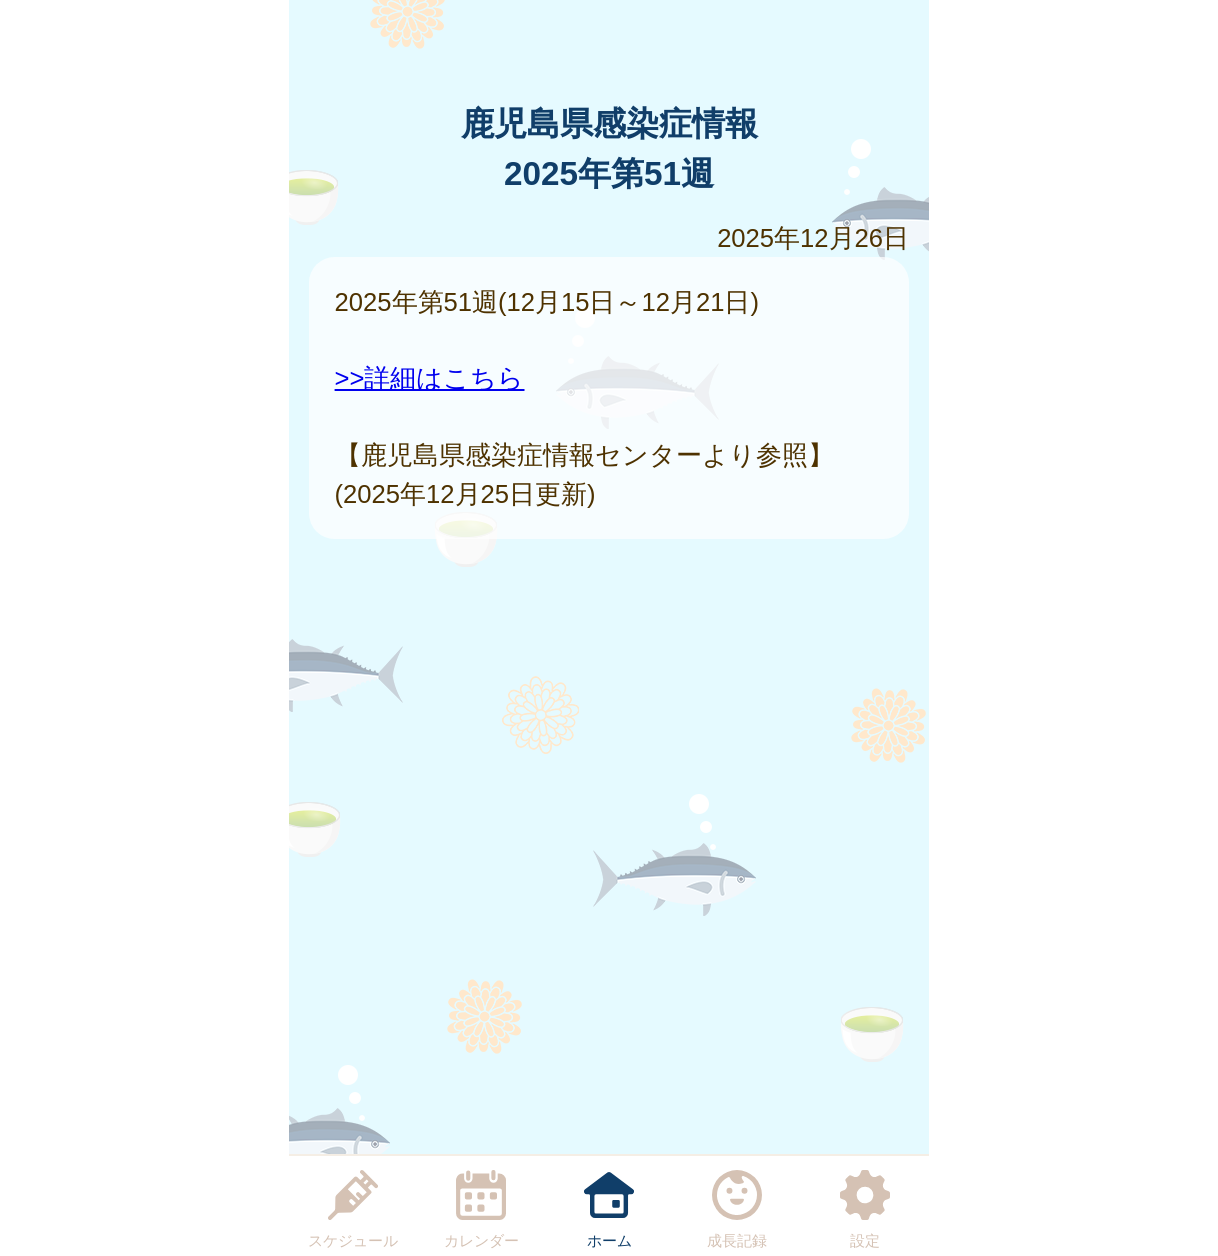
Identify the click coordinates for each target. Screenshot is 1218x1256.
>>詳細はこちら (430, 378)
